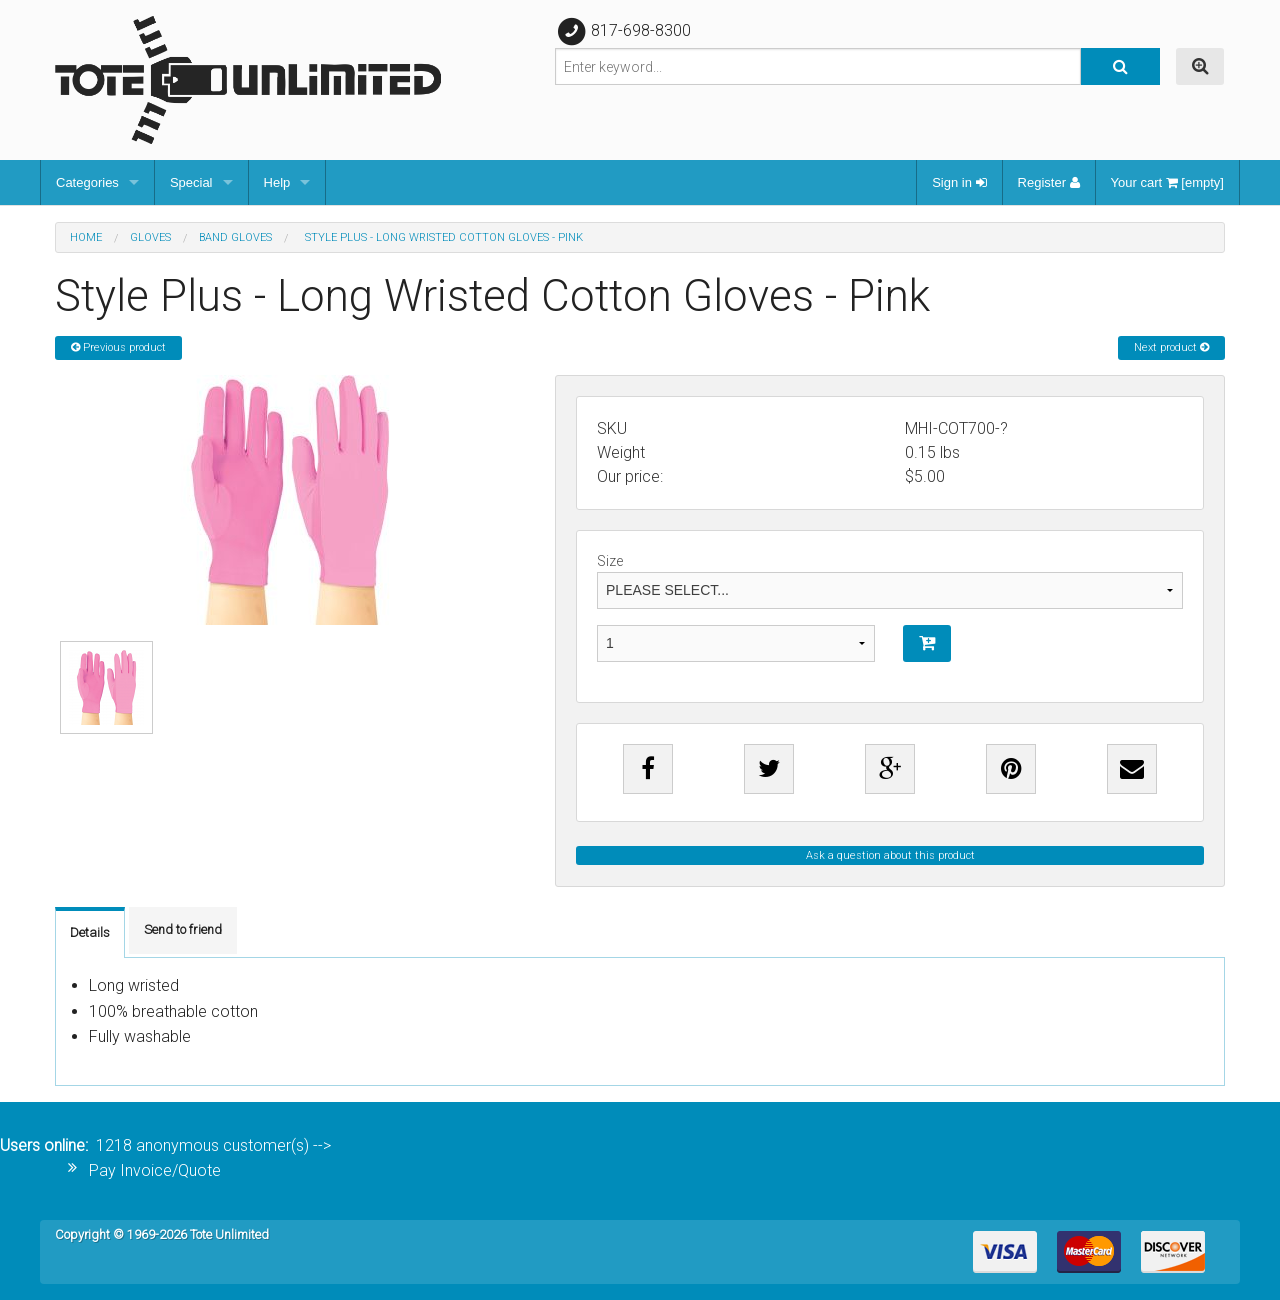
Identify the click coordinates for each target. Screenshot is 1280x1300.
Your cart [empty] (1167, 182)
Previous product (118, 347)
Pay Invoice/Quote (155, 1170)
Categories (87, 182)
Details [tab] (90, 932)
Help (277, 182)
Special (191, 182)
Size (890, 581)
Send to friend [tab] (183, 929)
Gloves (150, 237)
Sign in (959, 182)
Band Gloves (235, 237)
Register (1049, 182)
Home (86, 237)
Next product (1171, 347)
